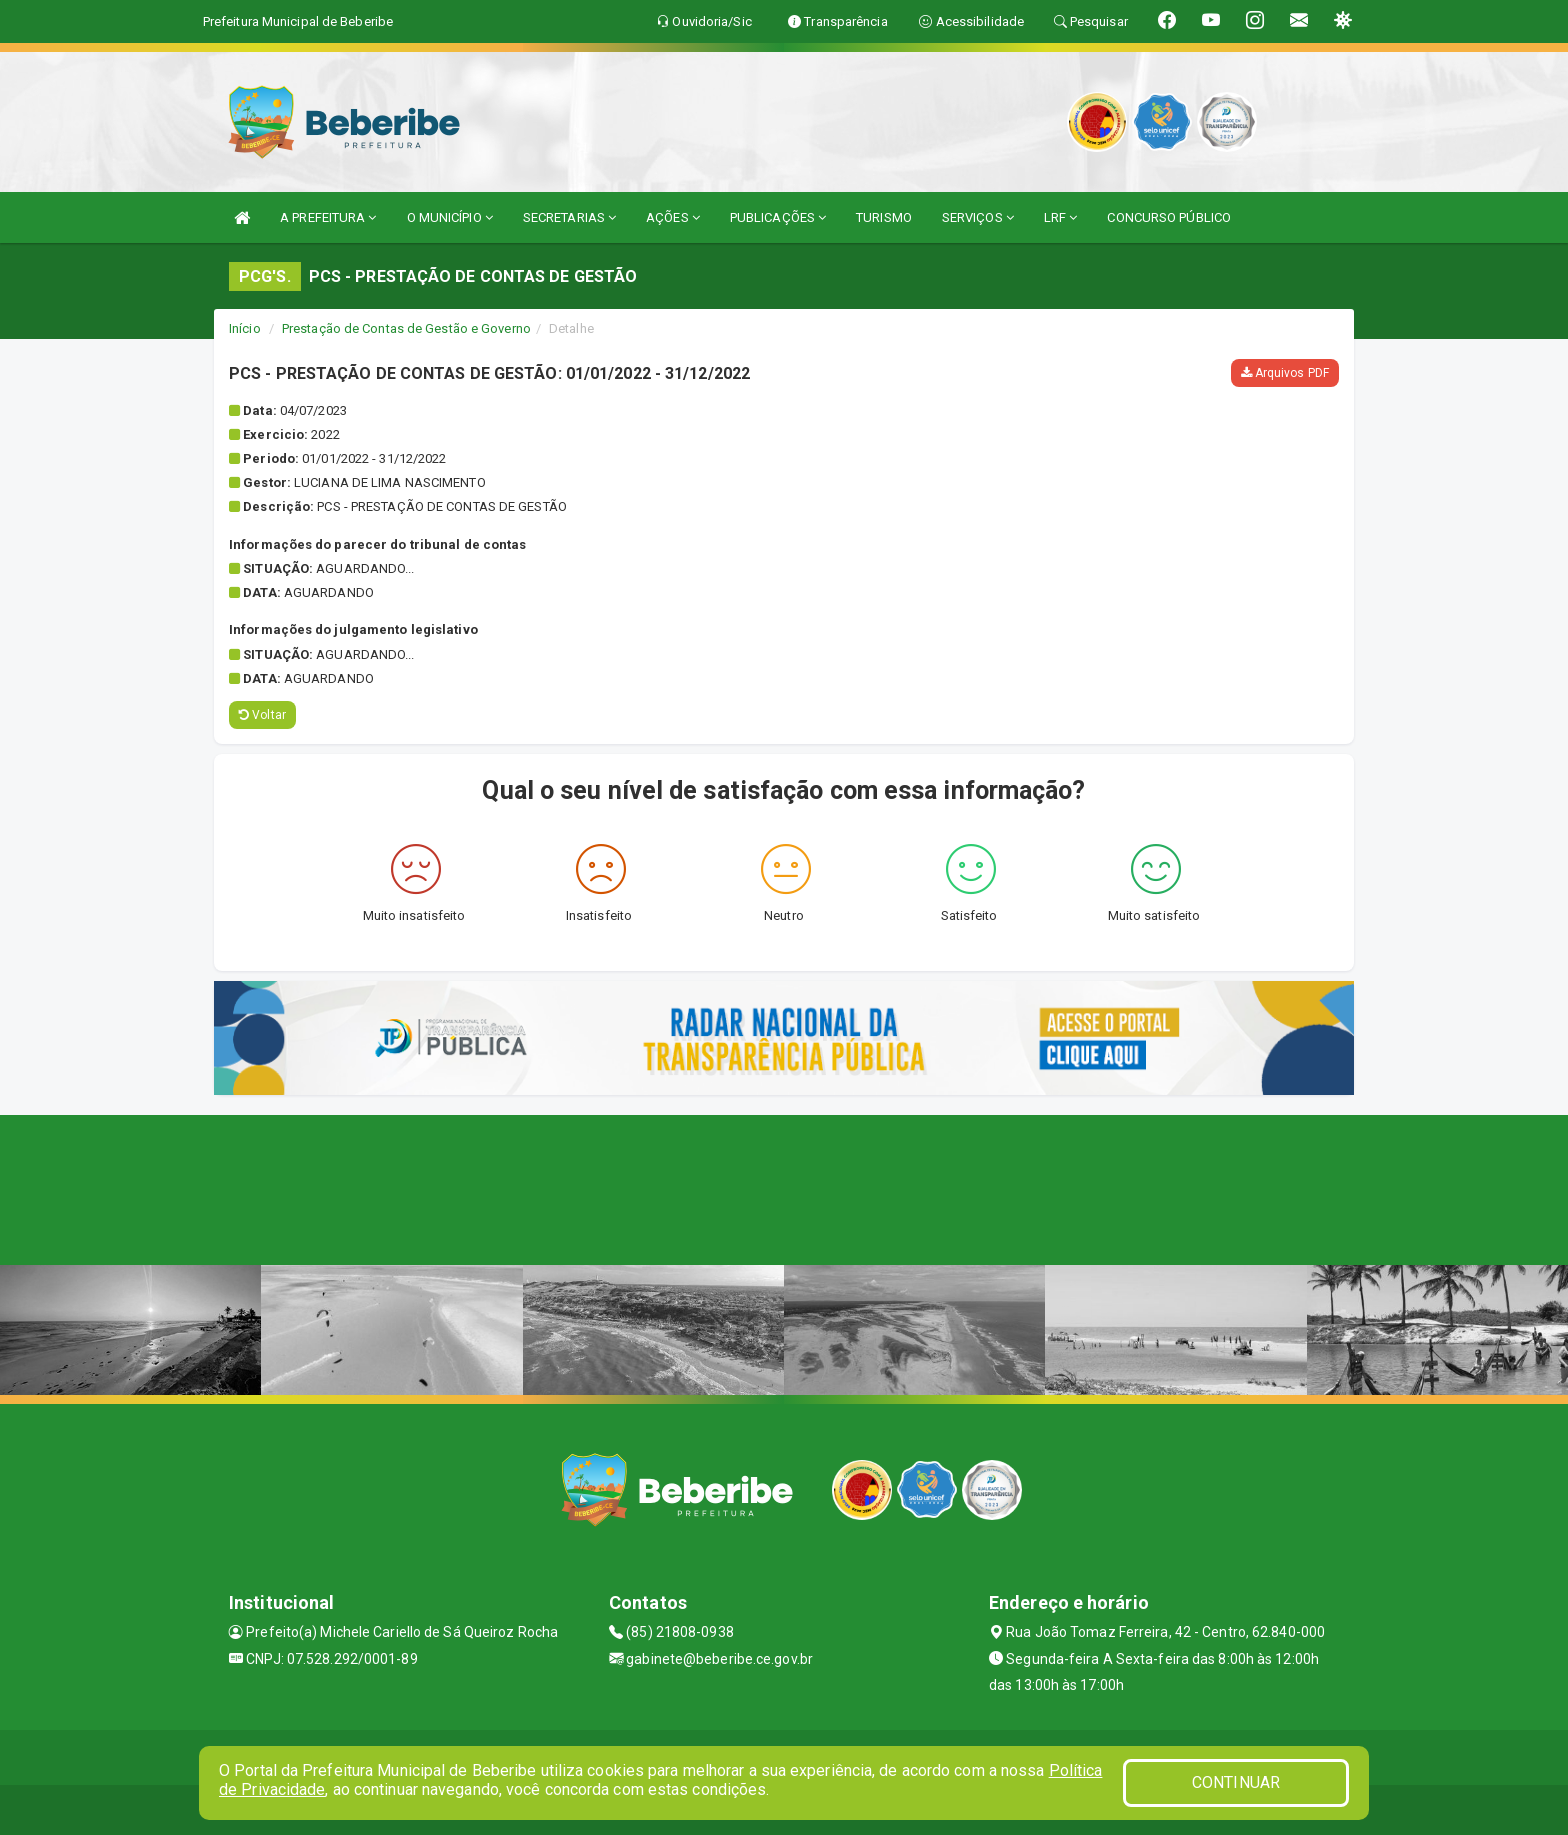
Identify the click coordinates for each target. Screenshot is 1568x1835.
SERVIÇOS (978, 217)
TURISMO (884, 217)
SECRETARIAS (569, 217)
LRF (1061, 217)
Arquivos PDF (1285, 373)
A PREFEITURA (328, 217)
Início (245, 328)
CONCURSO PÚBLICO (1169, 217)
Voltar (262, 715)
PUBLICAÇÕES (778, 217)
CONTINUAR (1236, 1782)
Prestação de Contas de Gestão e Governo (406, 328)
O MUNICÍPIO (450, 217)
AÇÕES (673, 217)
